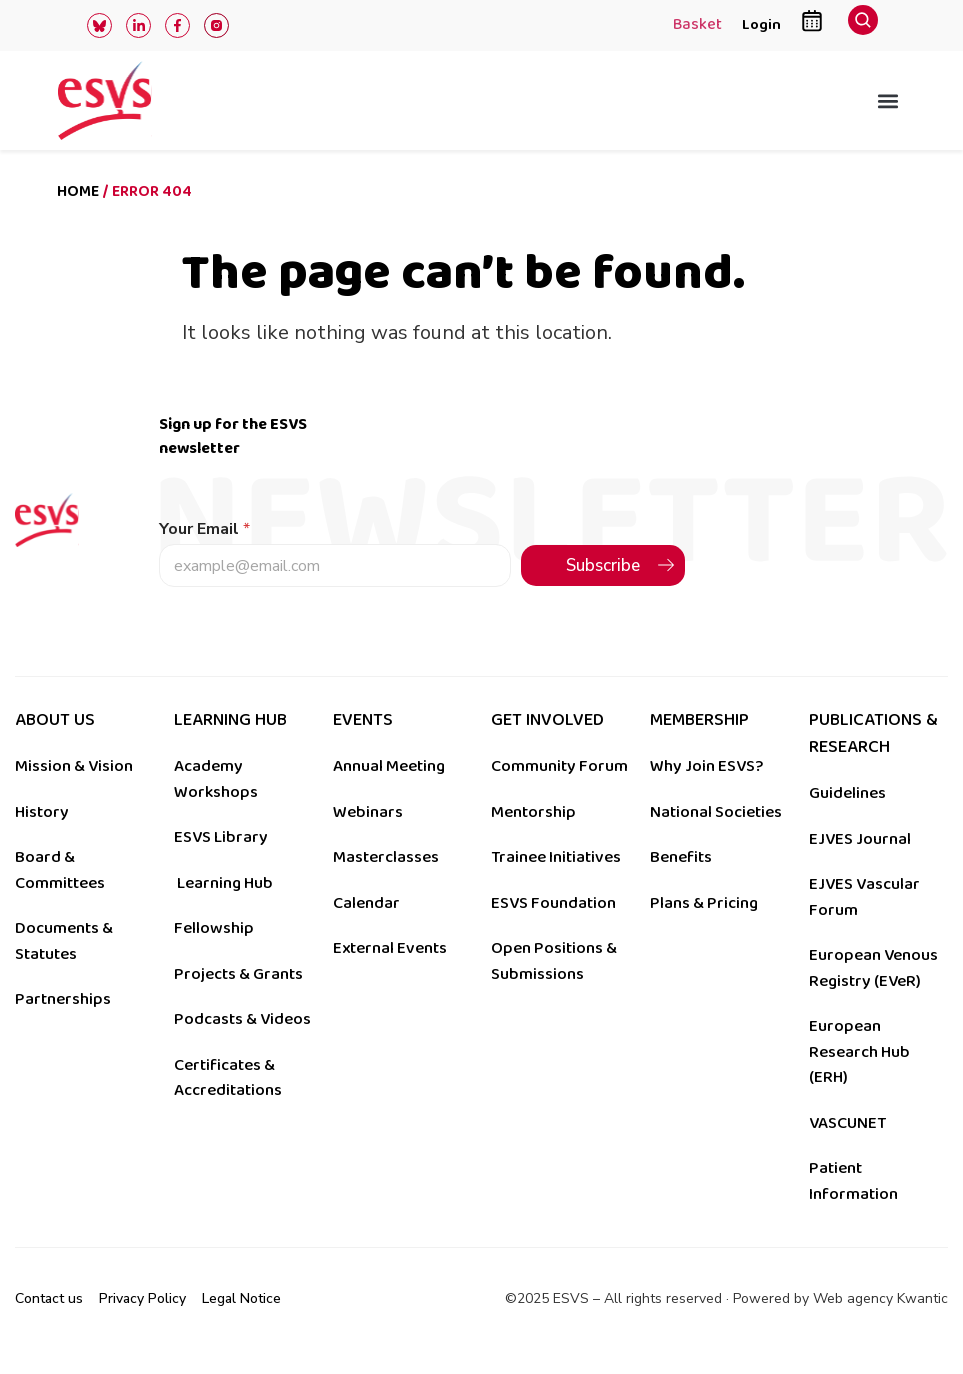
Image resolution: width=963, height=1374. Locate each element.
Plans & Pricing (704, 903)
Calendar (366, 903)
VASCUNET (847, 1123)
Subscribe (603, 565)
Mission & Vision (74, 766)
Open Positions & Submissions (554, 961)
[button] (888, 100)
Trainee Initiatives (556, 857)
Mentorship (533, 812)
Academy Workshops (216, 779)
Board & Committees (60, 870)
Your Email (204, 529)
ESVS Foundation (553, 903)
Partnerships (63, 999)
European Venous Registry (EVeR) (873, 968)
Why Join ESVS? (706, 766)
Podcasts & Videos (242, 1019)
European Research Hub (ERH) (859, 1051)
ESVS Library (221, 837)
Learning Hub (225, 883)
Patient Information (853, 1181)
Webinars (368, 812)
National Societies (716, 812)
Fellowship (214, 928)
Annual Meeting (389, 766)
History (42, 812)
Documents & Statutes (64, 941)
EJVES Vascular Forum (864, 897)
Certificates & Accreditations (228, 1078)
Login (761, 24)
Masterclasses (386, 857)
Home (78, 191)
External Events (390, 948)
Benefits (681, 857)
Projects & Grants (238, 974)
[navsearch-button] (863, 25)
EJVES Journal (860, 839)
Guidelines (847, 793)
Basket (697, 26)
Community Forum (559, 766)
